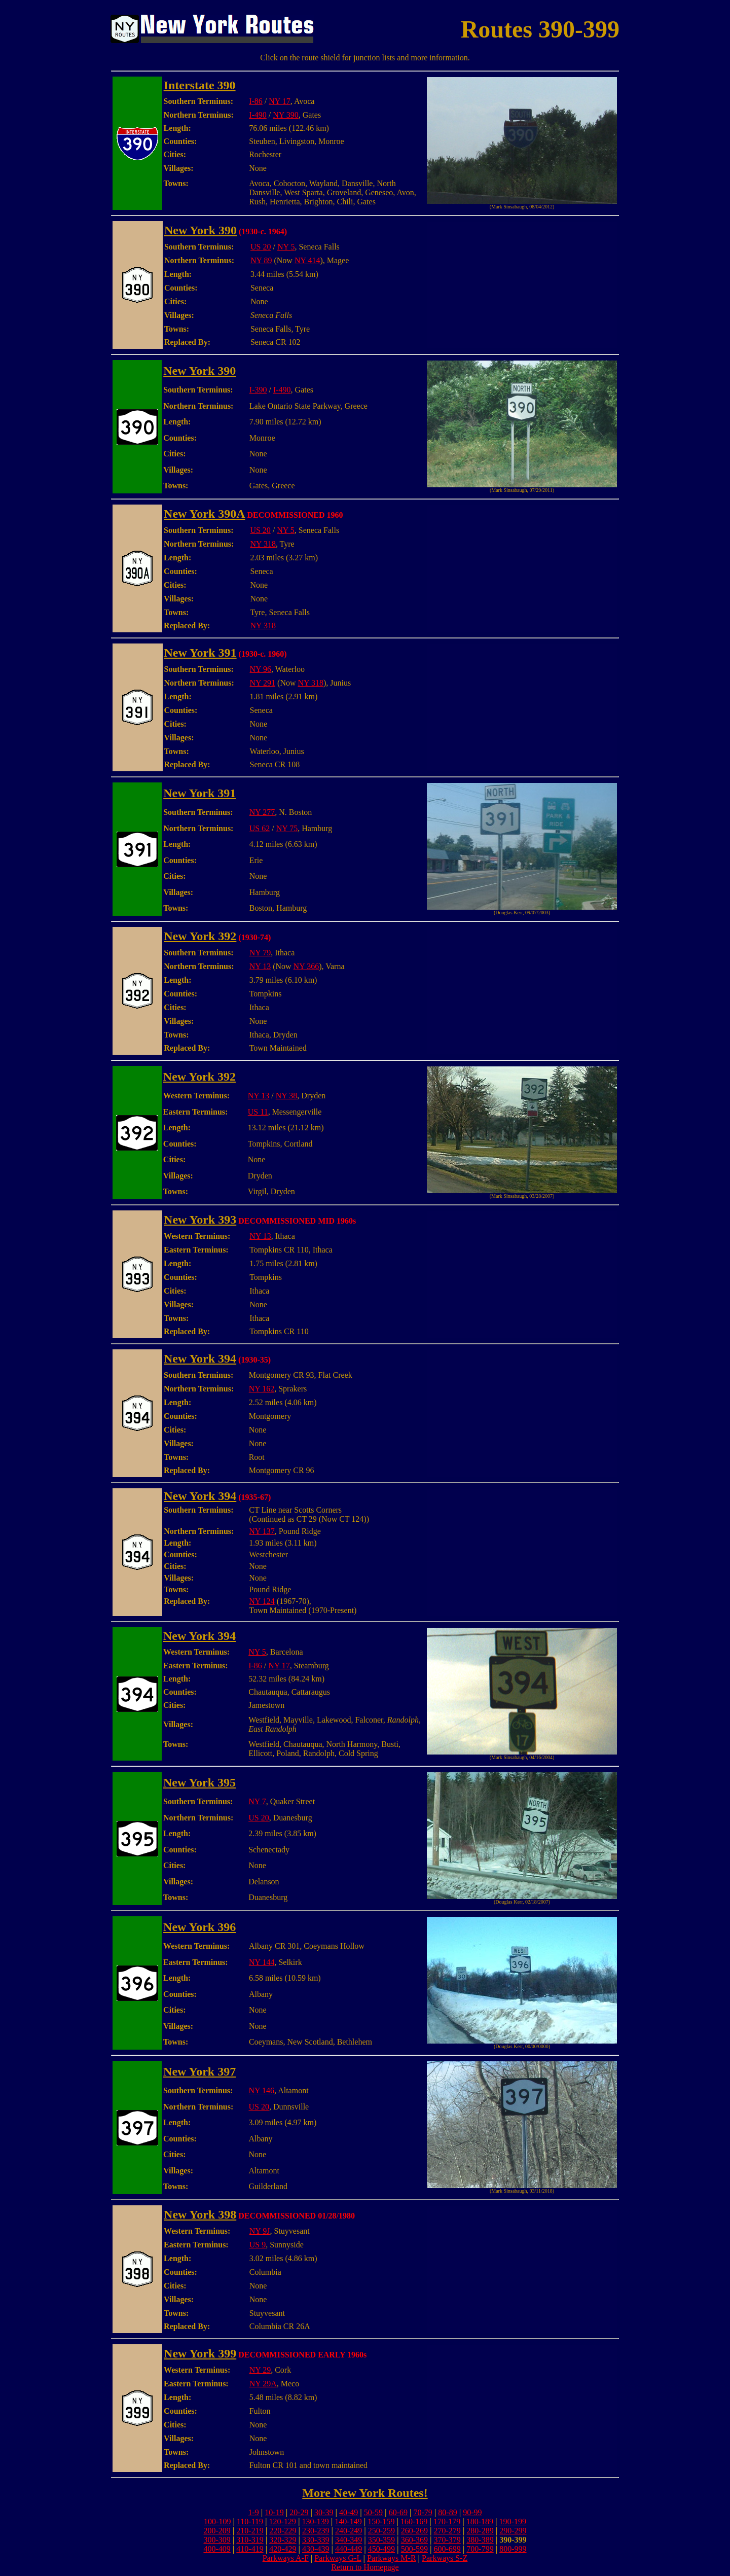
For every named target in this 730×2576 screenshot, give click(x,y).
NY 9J (259, 2231)
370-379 (446, 2539)
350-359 (381, 2539)
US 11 (258, 1111)
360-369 (414, 2539)
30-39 (323, 2512)
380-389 (479, 2539)
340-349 (348, 2539)
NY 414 (307, 260)
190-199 (512, 2521)
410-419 (249, 2549)
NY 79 (260, 952)
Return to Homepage (364, 2567)
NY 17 (279, 101)
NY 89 (261, 260)
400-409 (216, 2549)
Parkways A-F (286, 2558)
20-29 (298, 2512)
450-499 (381, 2549)
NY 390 (286, 115)
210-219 (249, 2530)
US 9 (257, 2244)
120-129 (282, 2521)
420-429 (282, 2549)
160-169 (413, 2521)
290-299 (512, 2530)
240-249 (348, 2530)
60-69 (398, 2512)
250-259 (381, 2530)
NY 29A (263, 2383)
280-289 (479, 2530)
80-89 (447, 2512)
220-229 (282, 2530)
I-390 (258, 389)
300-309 (216, 2539)
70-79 (422, 2512)
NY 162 (262, 1388)
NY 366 (306, 966)
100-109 (217, 2521)
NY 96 (261, 669)
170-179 (446, 2521)
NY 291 (263, 682)
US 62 (259, 828)
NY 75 (287, 828)
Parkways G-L (337, 2558)
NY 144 (262, 1962)
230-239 (315, 2530)
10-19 (274, 2512)
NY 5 (286, 246)
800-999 (512, 2549)
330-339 (315, 2539)
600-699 (446, 2549)
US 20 (260, 246)
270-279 (446, 2530)
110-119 (250, 2521)
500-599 (414, 2549)
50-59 (373, 2512)
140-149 (348, 2521)
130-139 (315, 2521)
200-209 (216, 2530)
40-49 (348, 2512)
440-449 (348, 2549)
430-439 (315, 2549)
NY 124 (262, 1601)
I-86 (256, 101)
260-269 (414, 2530)
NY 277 (262, 812)
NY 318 (263, 544)
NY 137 (262, 1531)
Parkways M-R (391, 2558)
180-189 (479, 2521)
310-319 (249, 2539)
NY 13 (260, 966)
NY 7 (257, 1801)
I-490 (258, 115)
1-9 (253, 2512)
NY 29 (260, 2370)
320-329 (282, 2539)
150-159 (381, 2521)
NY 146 (262, 2090)
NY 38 (287, 1095)
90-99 (472, 2512)
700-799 (479, 2549)
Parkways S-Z (444, 2558)
